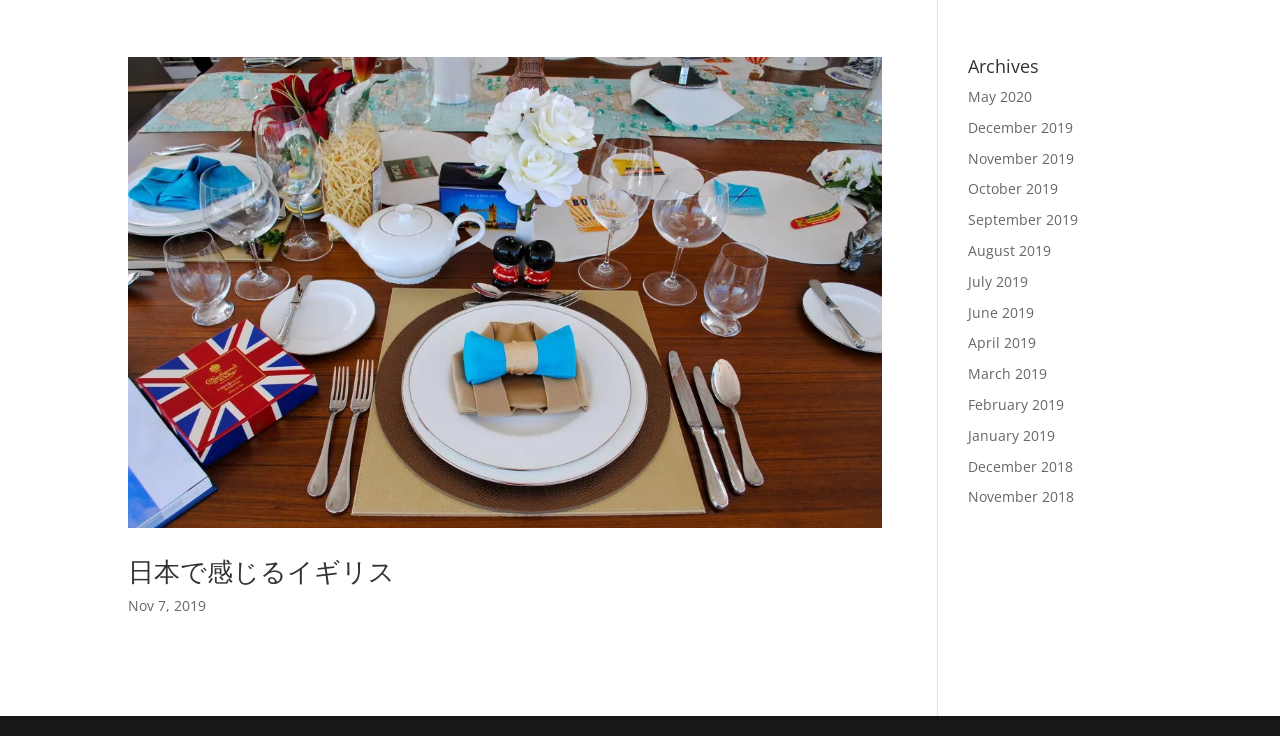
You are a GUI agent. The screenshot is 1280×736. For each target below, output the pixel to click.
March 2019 (1007, 373)
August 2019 (1009, 250)
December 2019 (1020, 127)
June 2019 (1001, 312)
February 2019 (1016, 404)
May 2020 (1000, 96)
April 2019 (1002, 342)
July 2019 (998, 281)
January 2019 (1011, 435)
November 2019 (1021, 158)
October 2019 (1013, 188)
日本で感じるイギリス (261, 571)
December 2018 (1020, 466)
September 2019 (1023, 219)
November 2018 (1021, 496)
